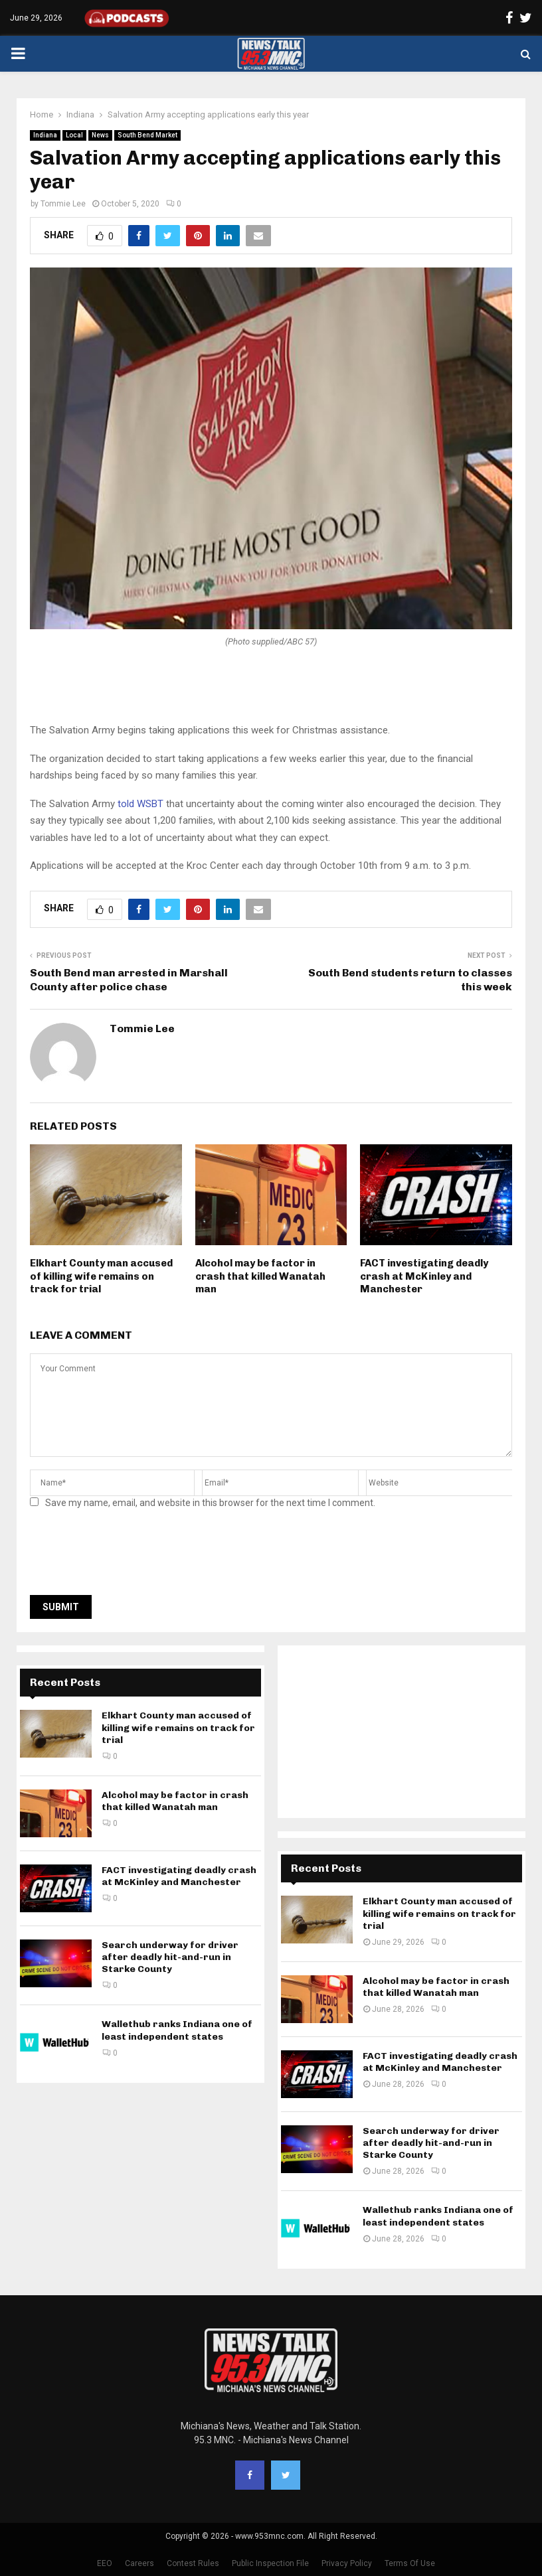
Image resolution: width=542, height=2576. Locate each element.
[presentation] (131, 1556)
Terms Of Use (410, 2563)
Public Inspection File (270, 2563)
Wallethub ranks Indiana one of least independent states (177, 2030)
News (100, 135)
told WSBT (140, 804)
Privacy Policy (346, 2563)
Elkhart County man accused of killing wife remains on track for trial (101, 1276)
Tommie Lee (63, 203)
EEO (104, 2563)
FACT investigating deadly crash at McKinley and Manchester (424, 1276)
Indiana (45, 135)
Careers (139, 2563)
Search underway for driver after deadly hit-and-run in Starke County (170, 1957)
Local (74, 135)
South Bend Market (147, 135)
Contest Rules (193, 2563)
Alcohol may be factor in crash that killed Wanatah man (260, 1276)
